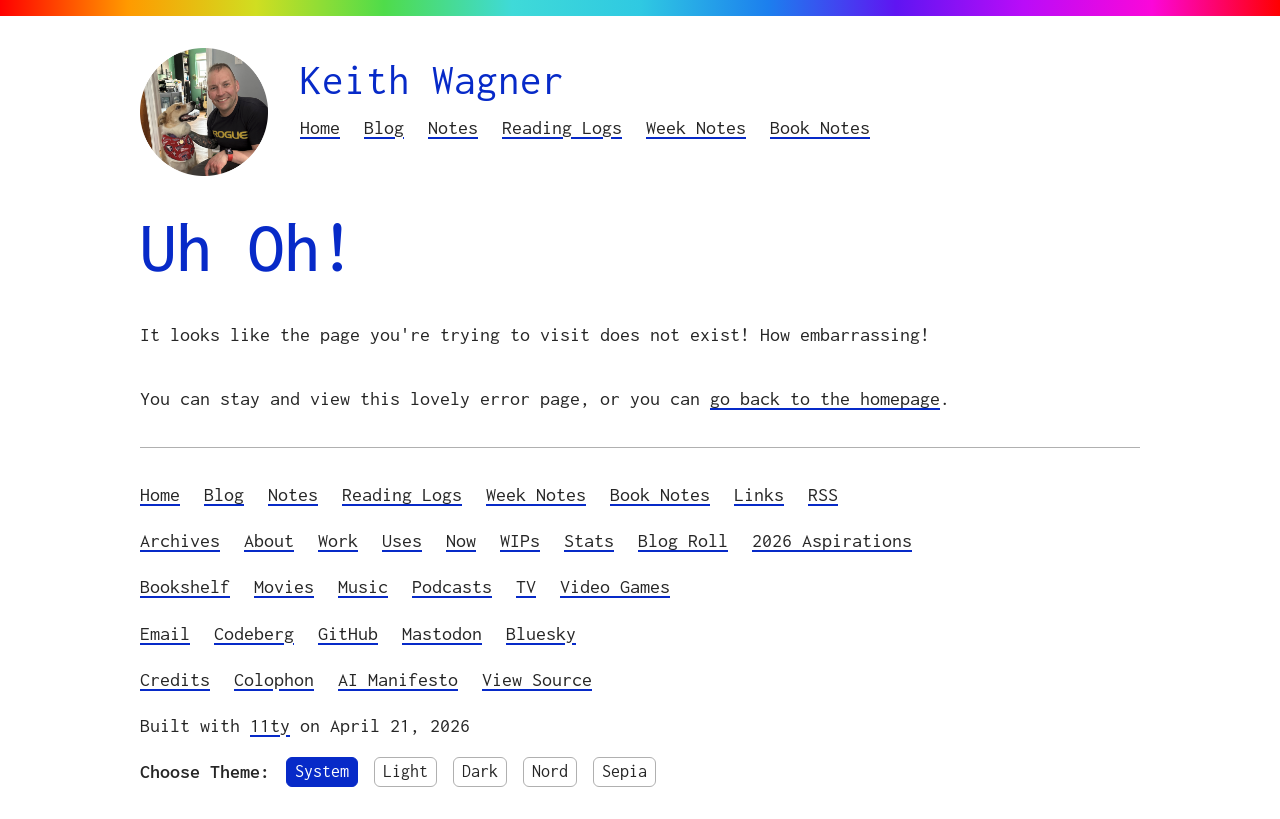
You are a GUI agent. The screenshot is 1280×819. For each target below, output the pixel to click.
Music (363, 586)
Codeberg (254, 633)
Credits (175, 679)
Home (320, 127)
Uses (402, 540)
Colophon (274, 679)
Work (338, 540)
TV (526, 586)
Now (461, 540)
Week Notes (696, 127)
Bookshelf (185, 586)
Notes (453, 127)
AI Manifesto (398, 679)
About (269, 540)
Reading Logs (562, 127)
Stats (589, 540)
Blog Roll (683, 540)
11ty (270, 725)
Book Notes (820, 127)
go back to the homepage (825, 398)
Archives (180, 540)
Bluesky (541, 633)
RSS (823, 494)
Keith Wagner (432, 79)
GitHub (348, 633)
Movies (284, 586)
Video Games (615, 586)
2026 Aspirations (832, 540)
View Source (537, 679)
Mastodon (442, 633)
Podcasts (452, 586)
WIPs (520, 540)
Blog (384, 127)
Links (759, 494)
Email (165, 633)
